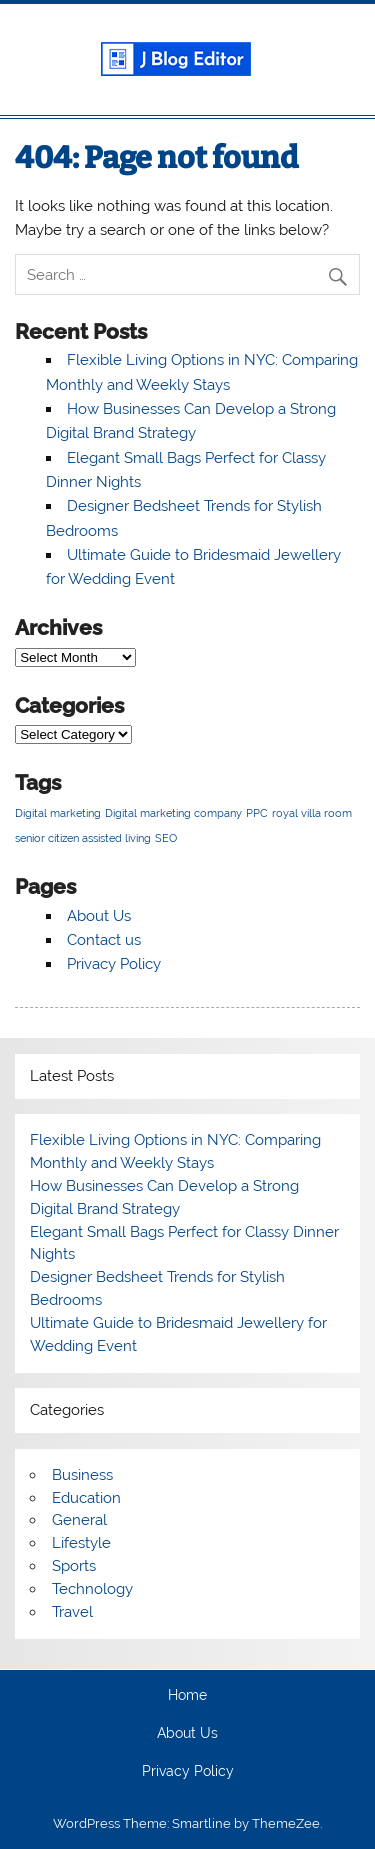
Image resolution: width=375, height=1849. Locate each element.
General (79, 1520)
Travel (72, 1612)
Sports (74, 1566)
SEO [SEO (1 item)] (166, 838)
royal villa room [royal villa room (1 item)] (312, 813)
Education (86, 1498)
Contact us (104, 940)
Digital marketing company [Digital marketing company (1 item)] (173, 813)
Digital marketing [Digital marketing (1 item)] (58, 813)
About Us (99, 916)
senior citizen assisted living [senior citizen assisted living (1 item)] (83, 838)
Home (187, 1696)
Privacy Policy (114, 964)
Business (82, 1475)
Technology (92, 1589)
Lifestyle (81, 1543)
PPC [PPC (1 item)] (257, 813)
